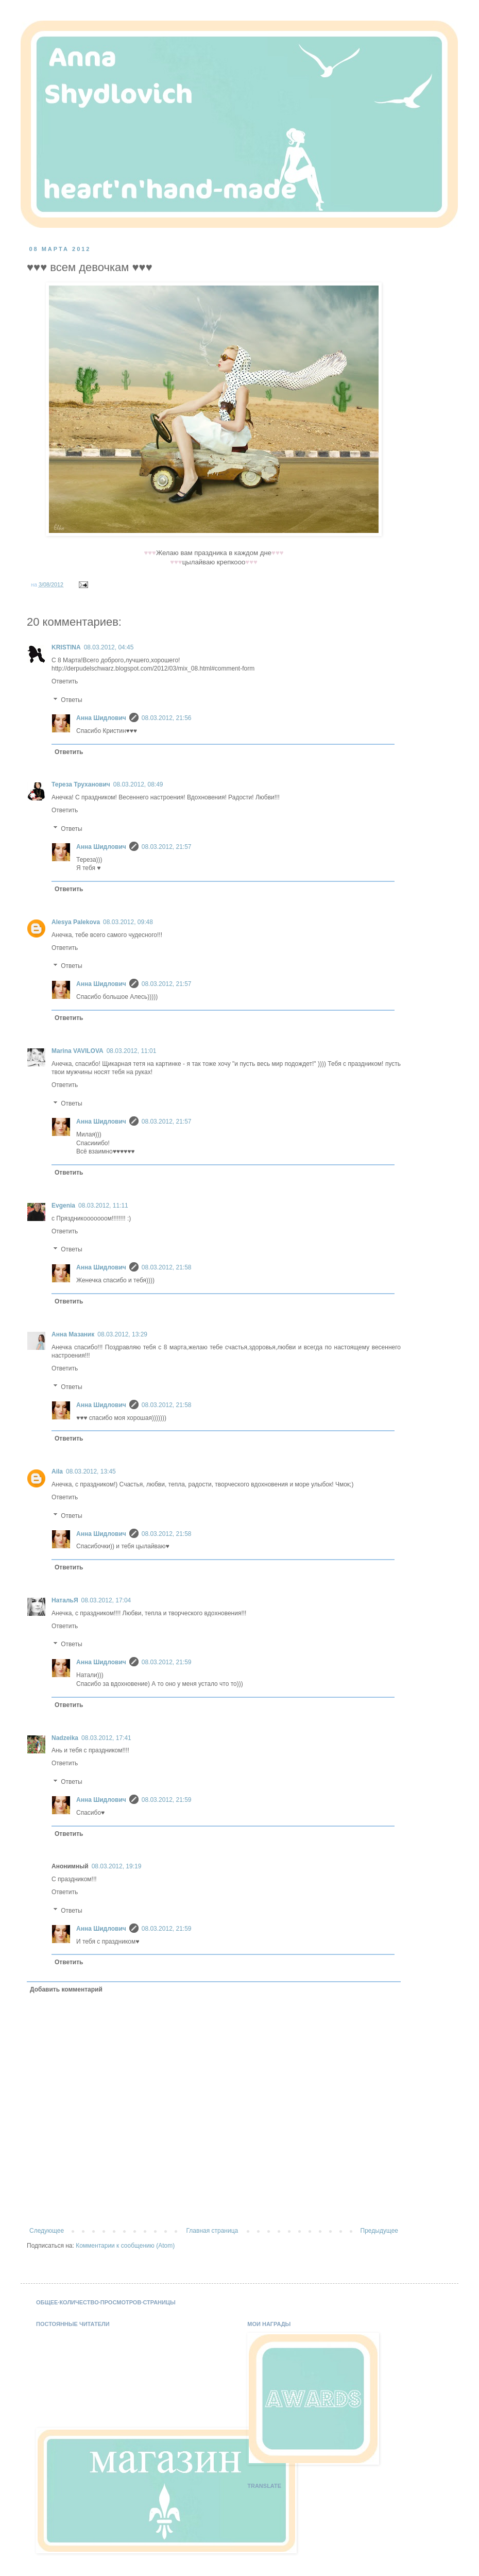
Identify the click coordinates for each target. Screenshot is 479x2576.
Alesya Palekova (76, 922)
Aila (57, 1471)
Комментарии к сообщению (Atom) (125, 2245)
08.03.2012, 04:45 (109, 647)
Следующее (46, 2230)
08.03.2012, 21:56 (167, 718)
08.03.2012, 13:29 (122, 1334)
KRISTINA (66, 647)
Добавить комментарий (66, 1989)
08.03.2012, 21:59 (167, 1662)
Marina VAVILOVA (78, 1051)
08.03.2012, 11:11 (103, 1205)
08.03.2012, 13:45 (91, 1471)
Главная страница (212, 2230)
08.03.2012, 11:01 (132, 1051)
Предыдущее (379, 2230)
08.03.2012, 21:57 (167, 846)
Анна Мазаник (73, 1334)
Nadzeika (65, 1738)
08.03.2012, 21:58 (167, 1267)
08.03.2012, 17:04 (106, 1600)
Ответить (65, 681)
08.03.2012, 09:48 (128, 922)
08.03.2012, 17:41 (106, 1738)
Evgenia (63, 1205)
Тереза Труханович (81, 784)
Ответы (71, 700)
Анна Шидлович (101, 718)
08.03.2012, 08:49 (138, 784)
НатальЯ (65, 1600)
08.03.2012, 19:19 (117, 1866)
